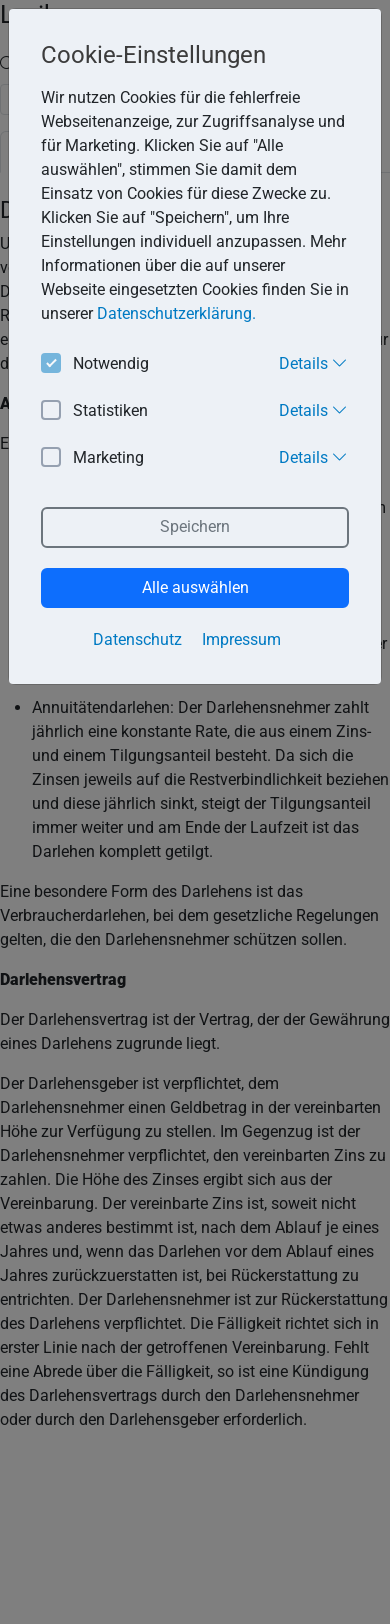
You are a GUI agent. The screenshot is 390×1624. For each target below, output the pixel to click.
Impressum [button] (241, 639)
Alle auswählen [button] (195, 587)
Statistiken (94, 411)
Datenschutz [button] (137, 639)
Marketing (92, 458)
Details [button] (313, 363)
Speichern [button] (195, 526)
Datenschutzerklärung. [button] (176, 313)
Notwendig (95, 364)
